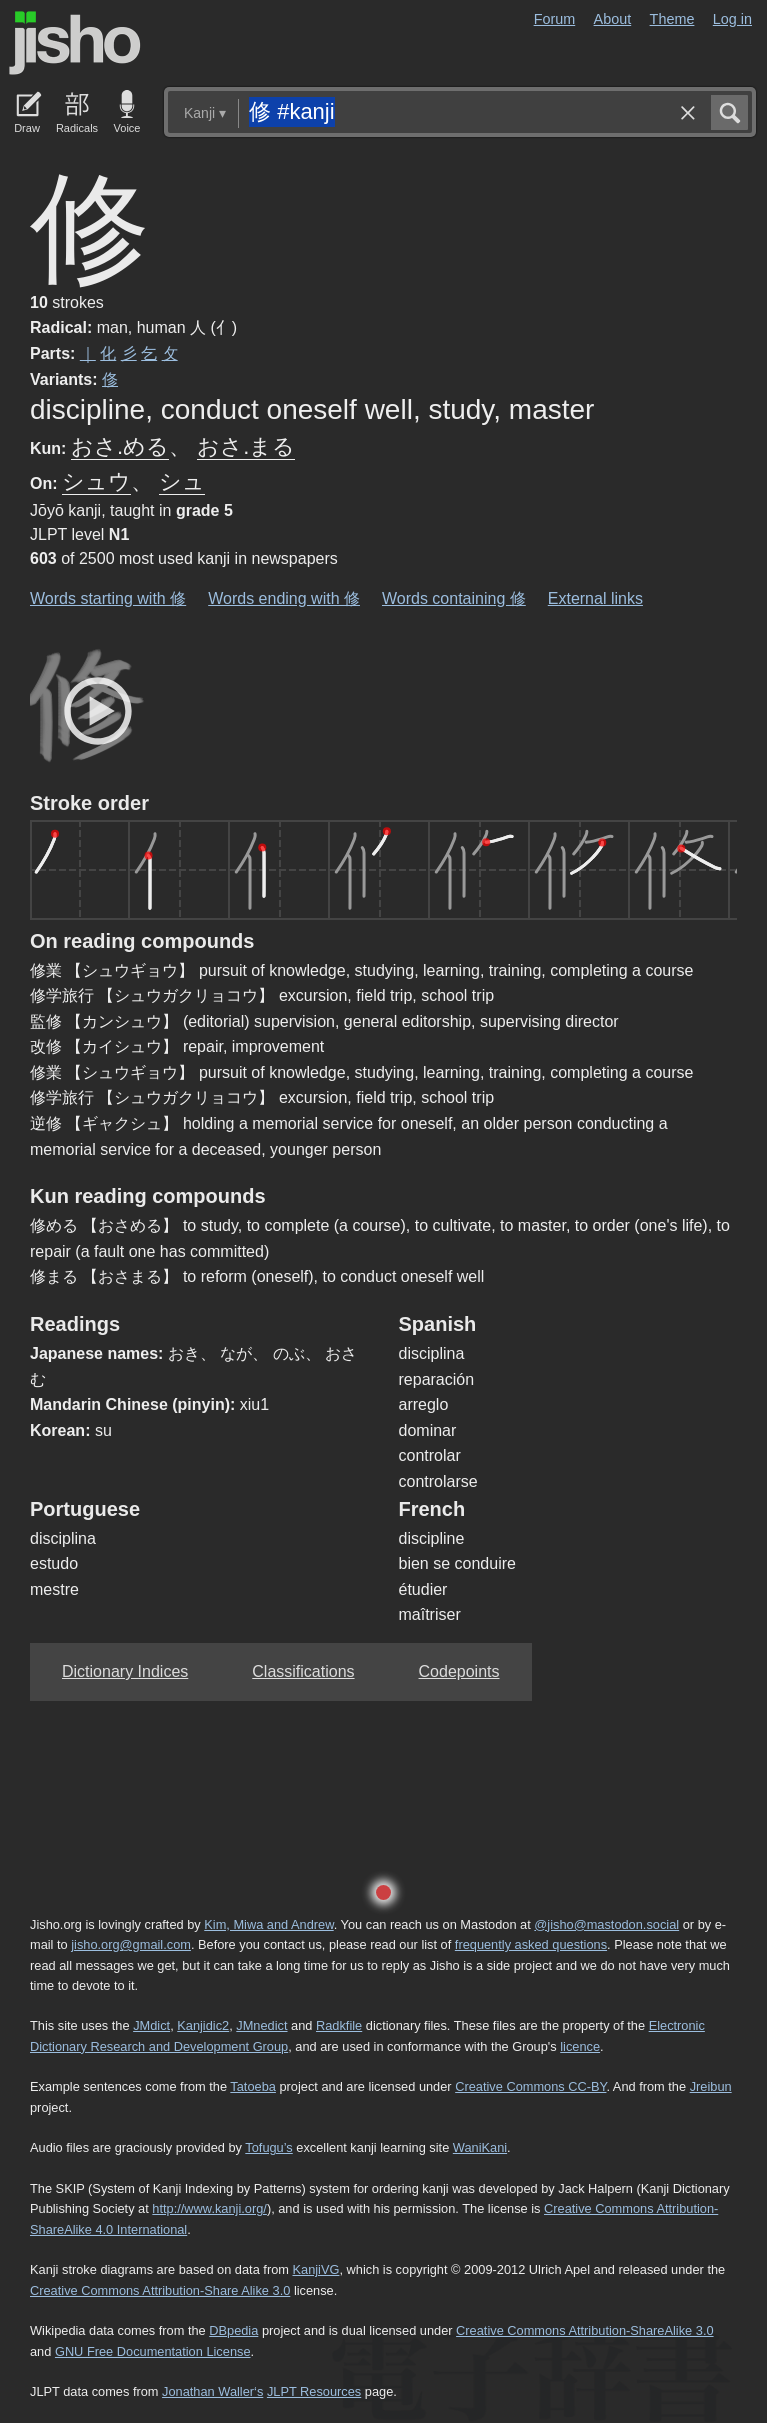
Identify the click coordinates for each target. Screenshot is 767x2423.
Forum (555, 19)
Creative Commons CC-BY (530, 2086)
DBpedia (233, 2330)
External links (595, 598)
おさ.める (120, 446)
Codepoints (459, 1671)
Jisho (75, 43)
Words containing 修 (454, 598)
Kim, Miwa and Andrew (268, 1924)
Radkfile (339, 2025)
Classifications (303, 1671)
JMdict (151, 2025)
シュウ (96, 481)
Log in (732, 19)
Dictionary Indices (125, 1671)
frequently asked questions (531, 1944)
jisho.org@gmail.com (131, 1944)
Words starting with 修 (108, 598)
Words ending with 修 (284, 598)
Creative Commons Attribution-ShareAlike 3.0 (584, 2330)
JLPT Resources (314, 2391)
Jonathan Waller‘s (212, 2391)
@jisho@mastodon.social (606, 1924)
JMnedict (261, 2025)
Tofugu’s (268, 2147)
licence (580, 2046)
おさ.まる (246, 446)
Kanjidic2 (203, 2025)
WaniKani (480, 2147)
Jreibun (711, 2086)
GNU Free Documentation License (153, 2351)
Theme (672, 19)
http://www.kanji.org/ (209, 2208)
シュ (182, 481)
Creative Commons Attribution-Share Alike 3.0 (160, 2290)
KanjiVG (315, 2269)
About (613, 19)
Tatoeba (253, 2086)
